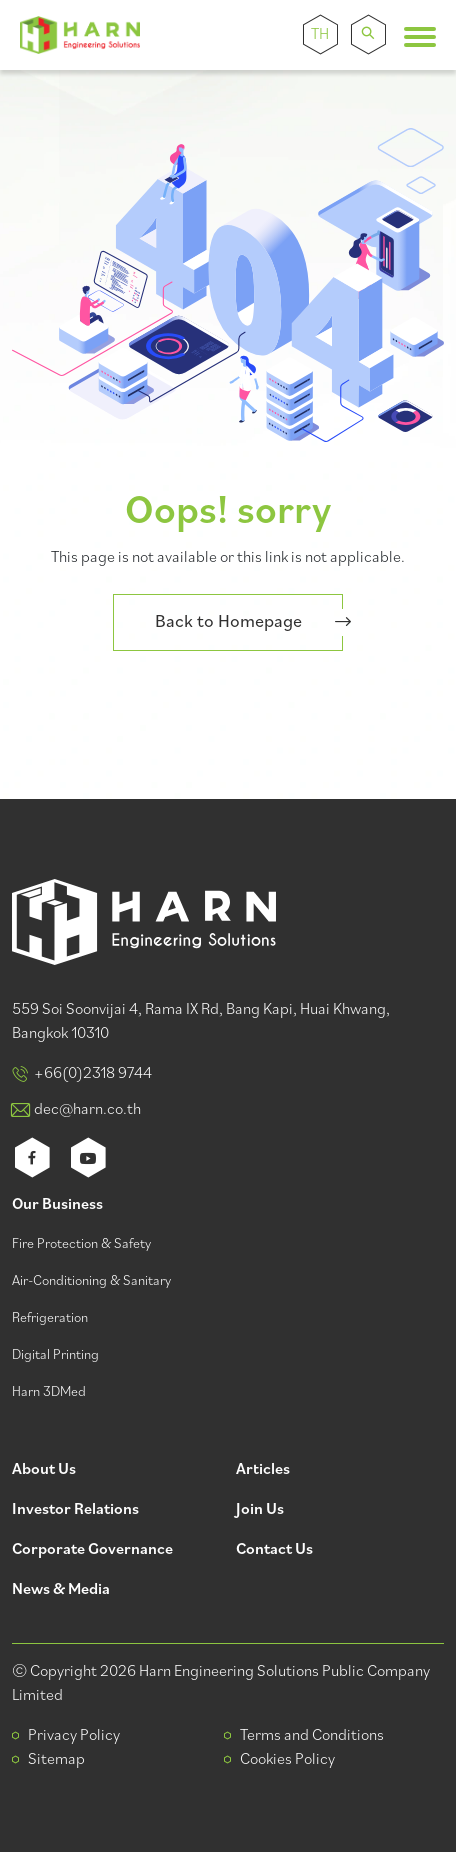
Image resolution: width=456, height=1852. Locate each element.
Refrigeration (50, 1318)
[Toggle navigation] (420, 37)
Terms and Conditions (312, 1736)
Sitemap (56, 1760)
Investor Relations (75, 1510)
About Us (44, 1470)
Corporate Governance (92, 1550)
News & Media (61, 1590)
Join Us (260, 1510)
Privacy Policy (74, 1736)
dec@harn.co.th (87, 1110)
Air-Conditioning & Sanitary (91, 1281)
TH (320, 35)
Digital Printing (55, 1355)
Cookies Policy (287, 1760)
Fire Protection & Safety (81, 1244)
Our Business (57, 1205)
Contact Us (274, 1550)
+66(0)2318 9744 (93, 1074)
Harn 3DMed (49, 1392)
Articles (263, 1470)
